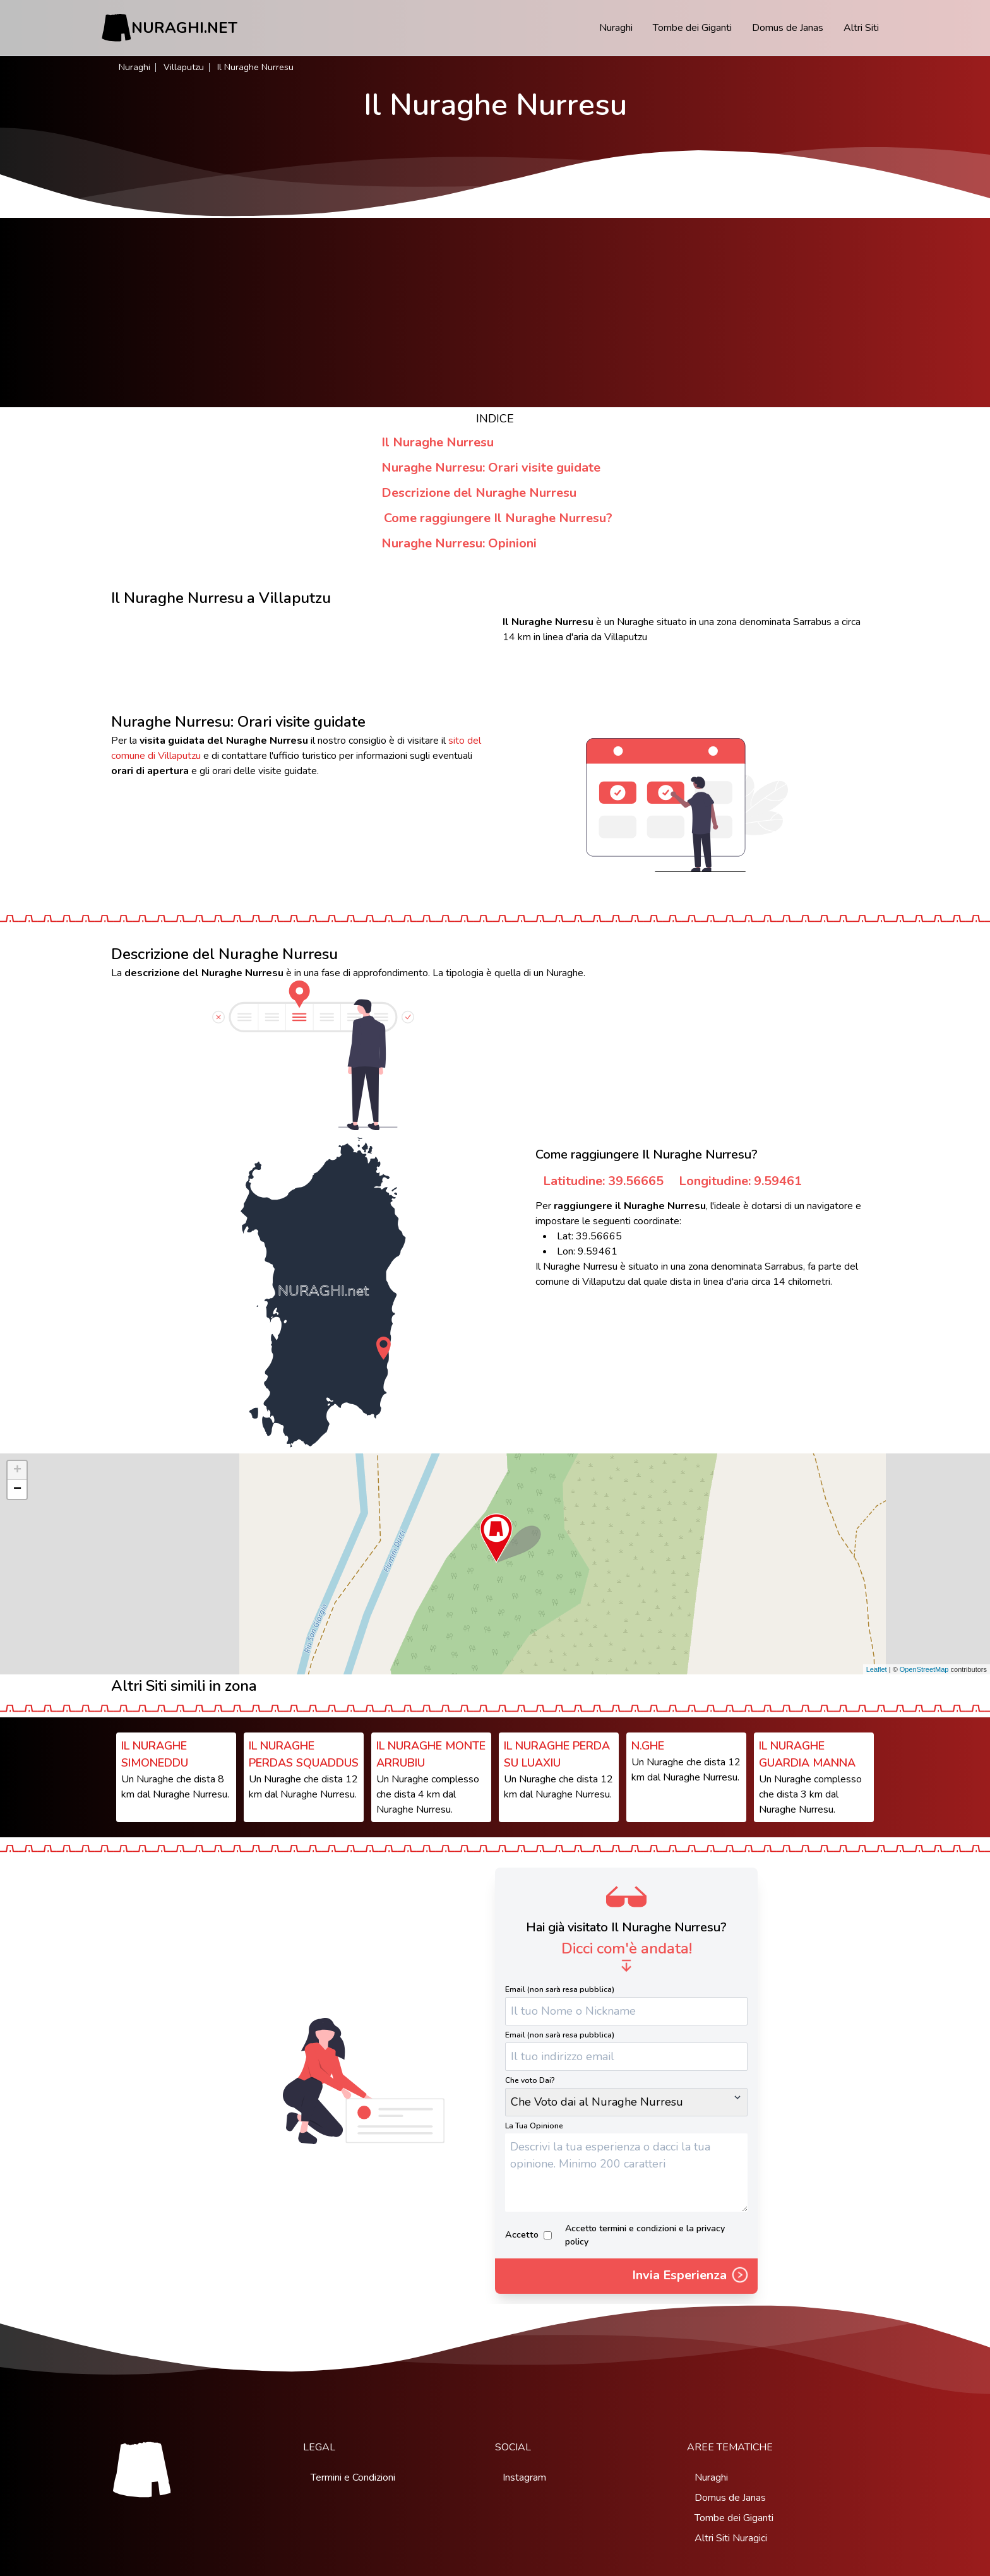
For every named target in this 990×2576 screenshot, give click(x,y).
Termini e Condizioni (353, 2477)
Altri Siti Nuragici (731, 2538)
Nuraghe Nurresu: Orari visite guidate (490, 467)
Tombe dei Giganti (692, 28)
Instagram (524, 2477)
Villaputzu (184, 67)
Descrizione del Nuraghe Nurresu (478, 492)
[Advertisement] (495, 312)
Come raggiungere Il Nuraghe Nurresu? (498, 518)
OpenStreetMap (924, 1669)
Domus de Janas (787, 28)
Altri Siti (861, 28)
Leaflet (876, 1669)
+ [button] (17, 1470)
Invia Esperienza (691, 2276)
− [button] (17, 1489)
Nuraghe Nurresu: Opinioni (459, 543)
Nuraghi (616, 28)
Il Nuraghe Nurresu (437, 442)
